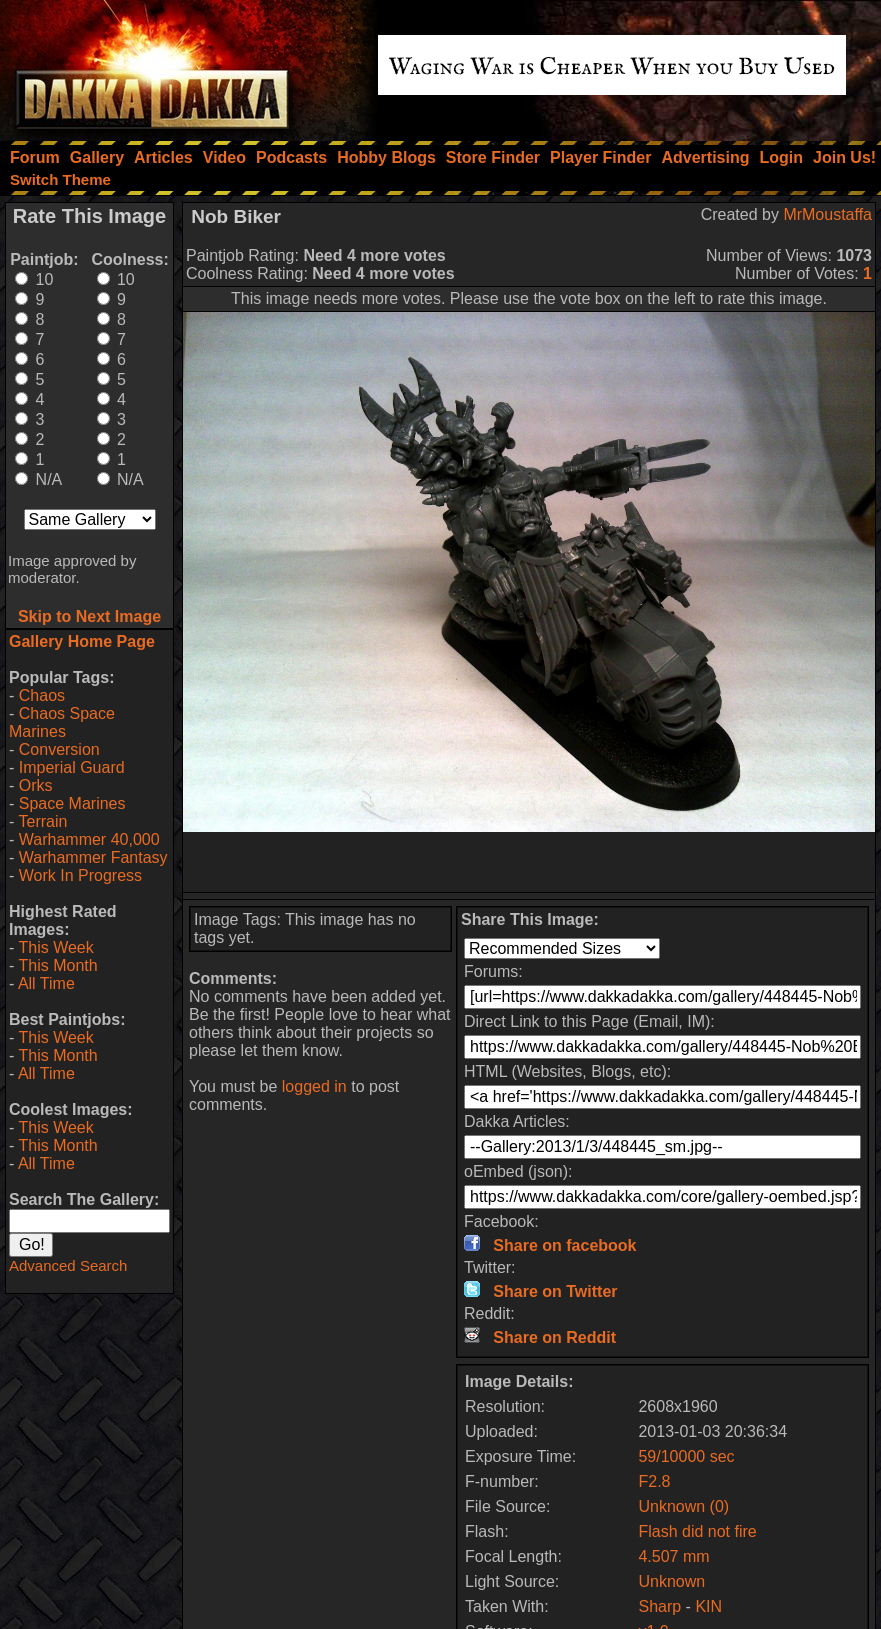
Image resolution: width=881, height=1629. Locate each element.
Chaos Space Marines (62, 722)
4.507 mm (673, 1556)
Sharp (659, 1606)
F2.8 (654, 1481)
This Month (57, 965)
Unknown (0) (683, 1506)
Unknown (671, 1581)
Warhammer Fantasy (93, 857)
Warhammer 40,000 (89, 839)
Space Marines (72, 803)
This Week (55, 947)
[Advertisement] (529, 862)
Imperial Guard (72, 767)
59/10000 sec (686, 1456)
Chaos (42, 695)
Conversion (59, 749)
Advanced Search (68, 1265)
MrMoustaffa (827, 214)
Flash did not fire (697, 1531)
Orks (36, 785)
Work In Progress (80, 875)
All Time (46, 983)
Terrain (42, 821)
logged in (314, 1086)
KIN (708, 1606)
